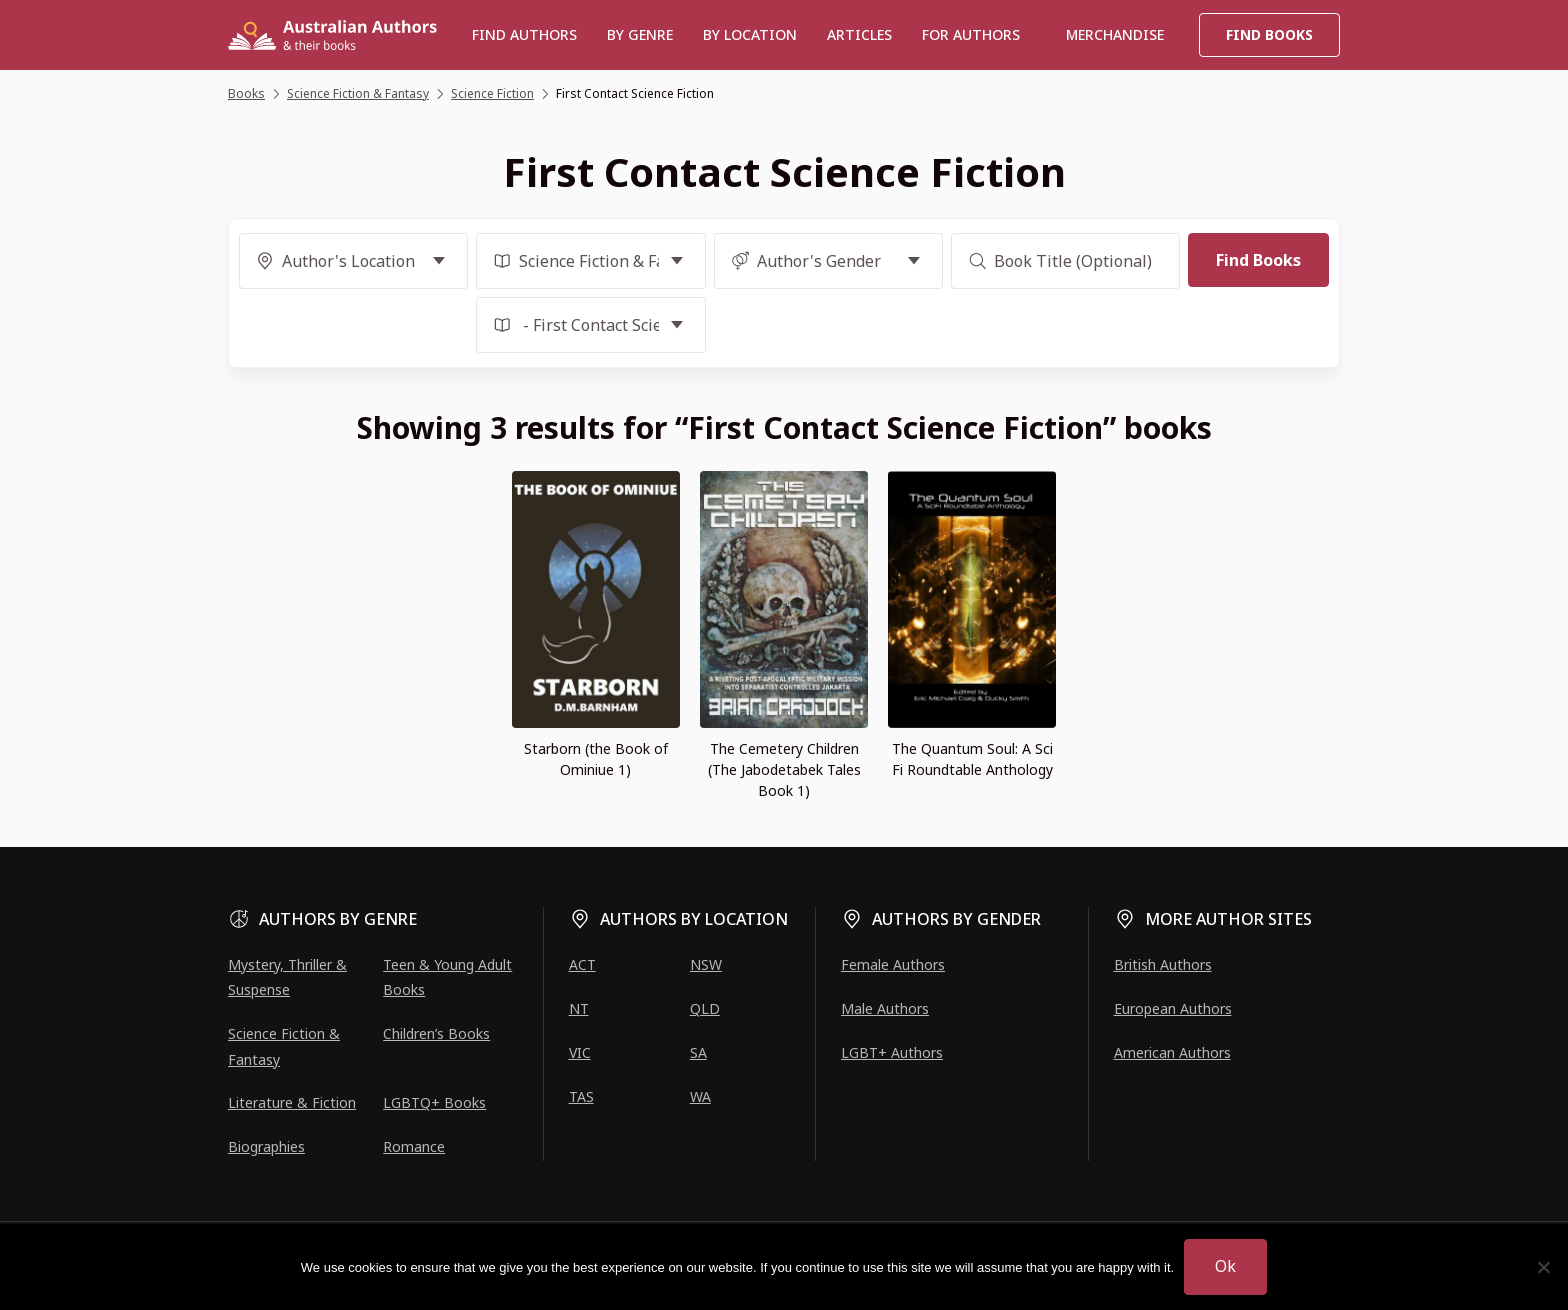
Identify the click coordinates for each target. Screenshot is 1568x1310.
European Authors (1173, 1008)
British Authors (1163, 964)
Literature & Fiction (292, 1102)
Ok (1225, 1266)
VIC (580, 1052)
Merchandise (1115, 34)
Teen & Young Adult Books (447, 977)
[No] (1543, 1267)
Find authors (524, 34)
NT (579, 1008)
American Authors (1172, 1052)
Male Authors (885, 1008)
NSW (706, 964)
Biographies (266, 1146)
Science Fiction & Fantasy (284, 1046)
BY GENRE (640, 34)
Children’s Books (436, 1033)
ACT (582, 964)
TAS (581, 1096)
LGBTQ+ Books (434, 1102)
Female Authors (893, 964)
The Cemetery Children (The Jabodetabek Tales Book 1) (784, 769)
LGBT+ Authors (892, 1052)
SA (698, 1052)
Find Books (1269, 34)
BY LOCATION (750, 34)
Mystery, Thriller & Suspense (287, 977)
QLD (705, 1008)
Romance (414, 1146)
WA (700, 1096)
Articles (859, 34)
